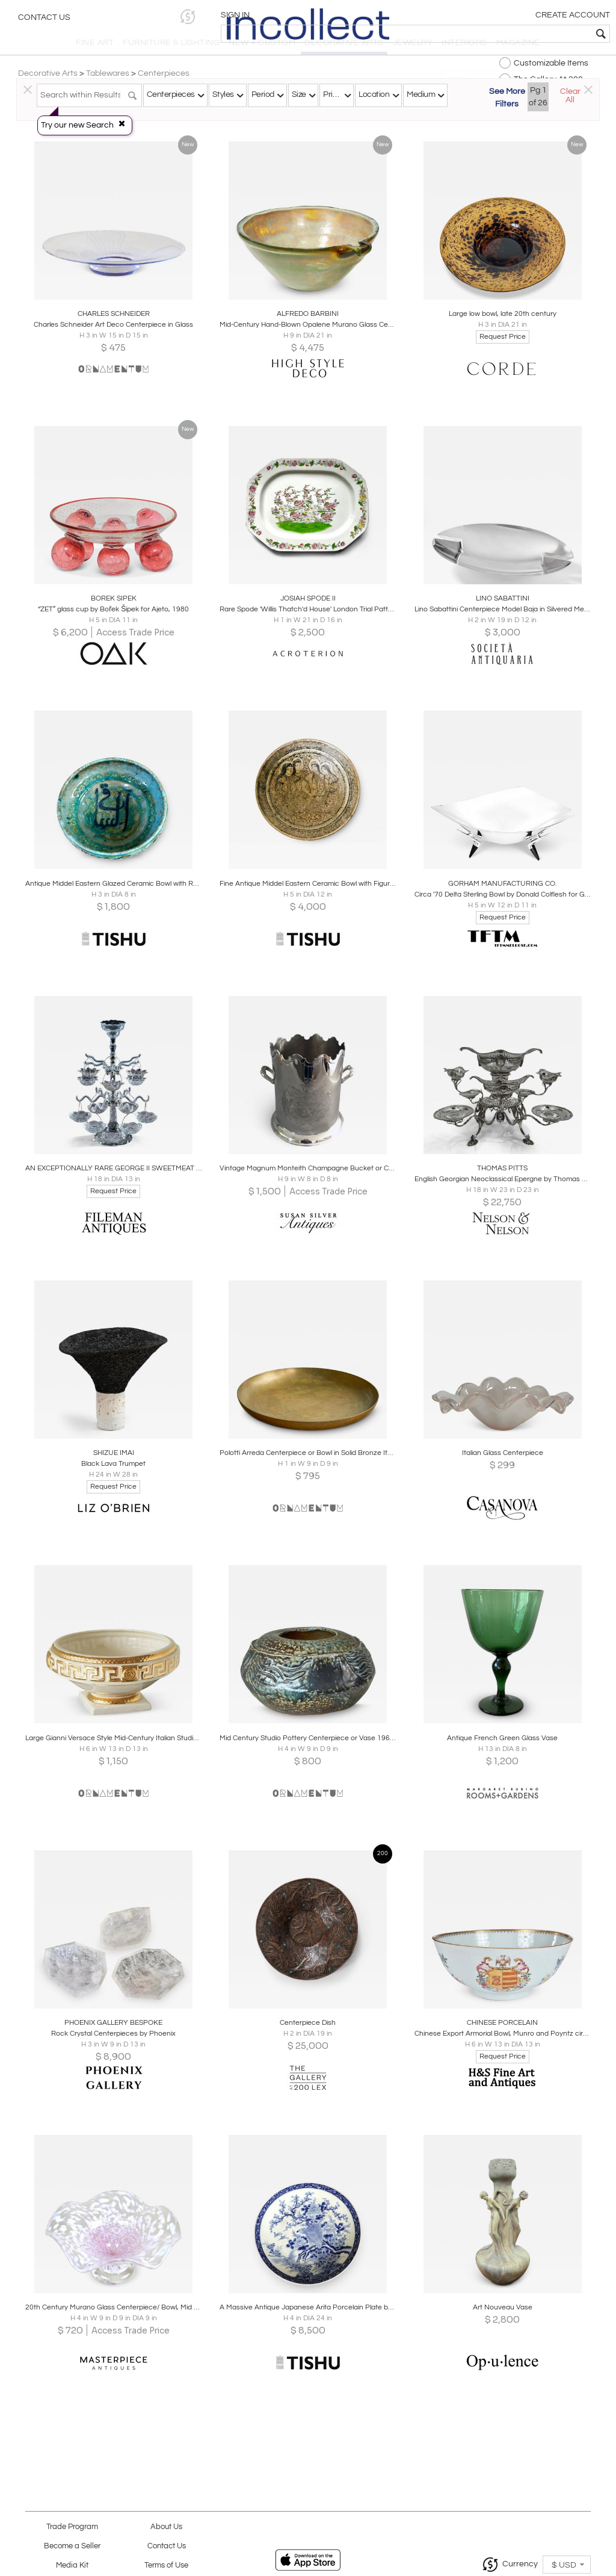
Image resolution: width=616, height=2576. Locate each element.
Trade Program (72, 2527)
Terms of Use (166, 2565)
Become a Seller (72, 2546)
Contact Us (44, 21)
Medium (421, 94)
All (374, 127)
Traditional (239, 127)
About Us (166, 2527)
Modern (306, 127)
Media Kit (72, 2565)
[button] (420, 16)
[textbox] (520, 33)
